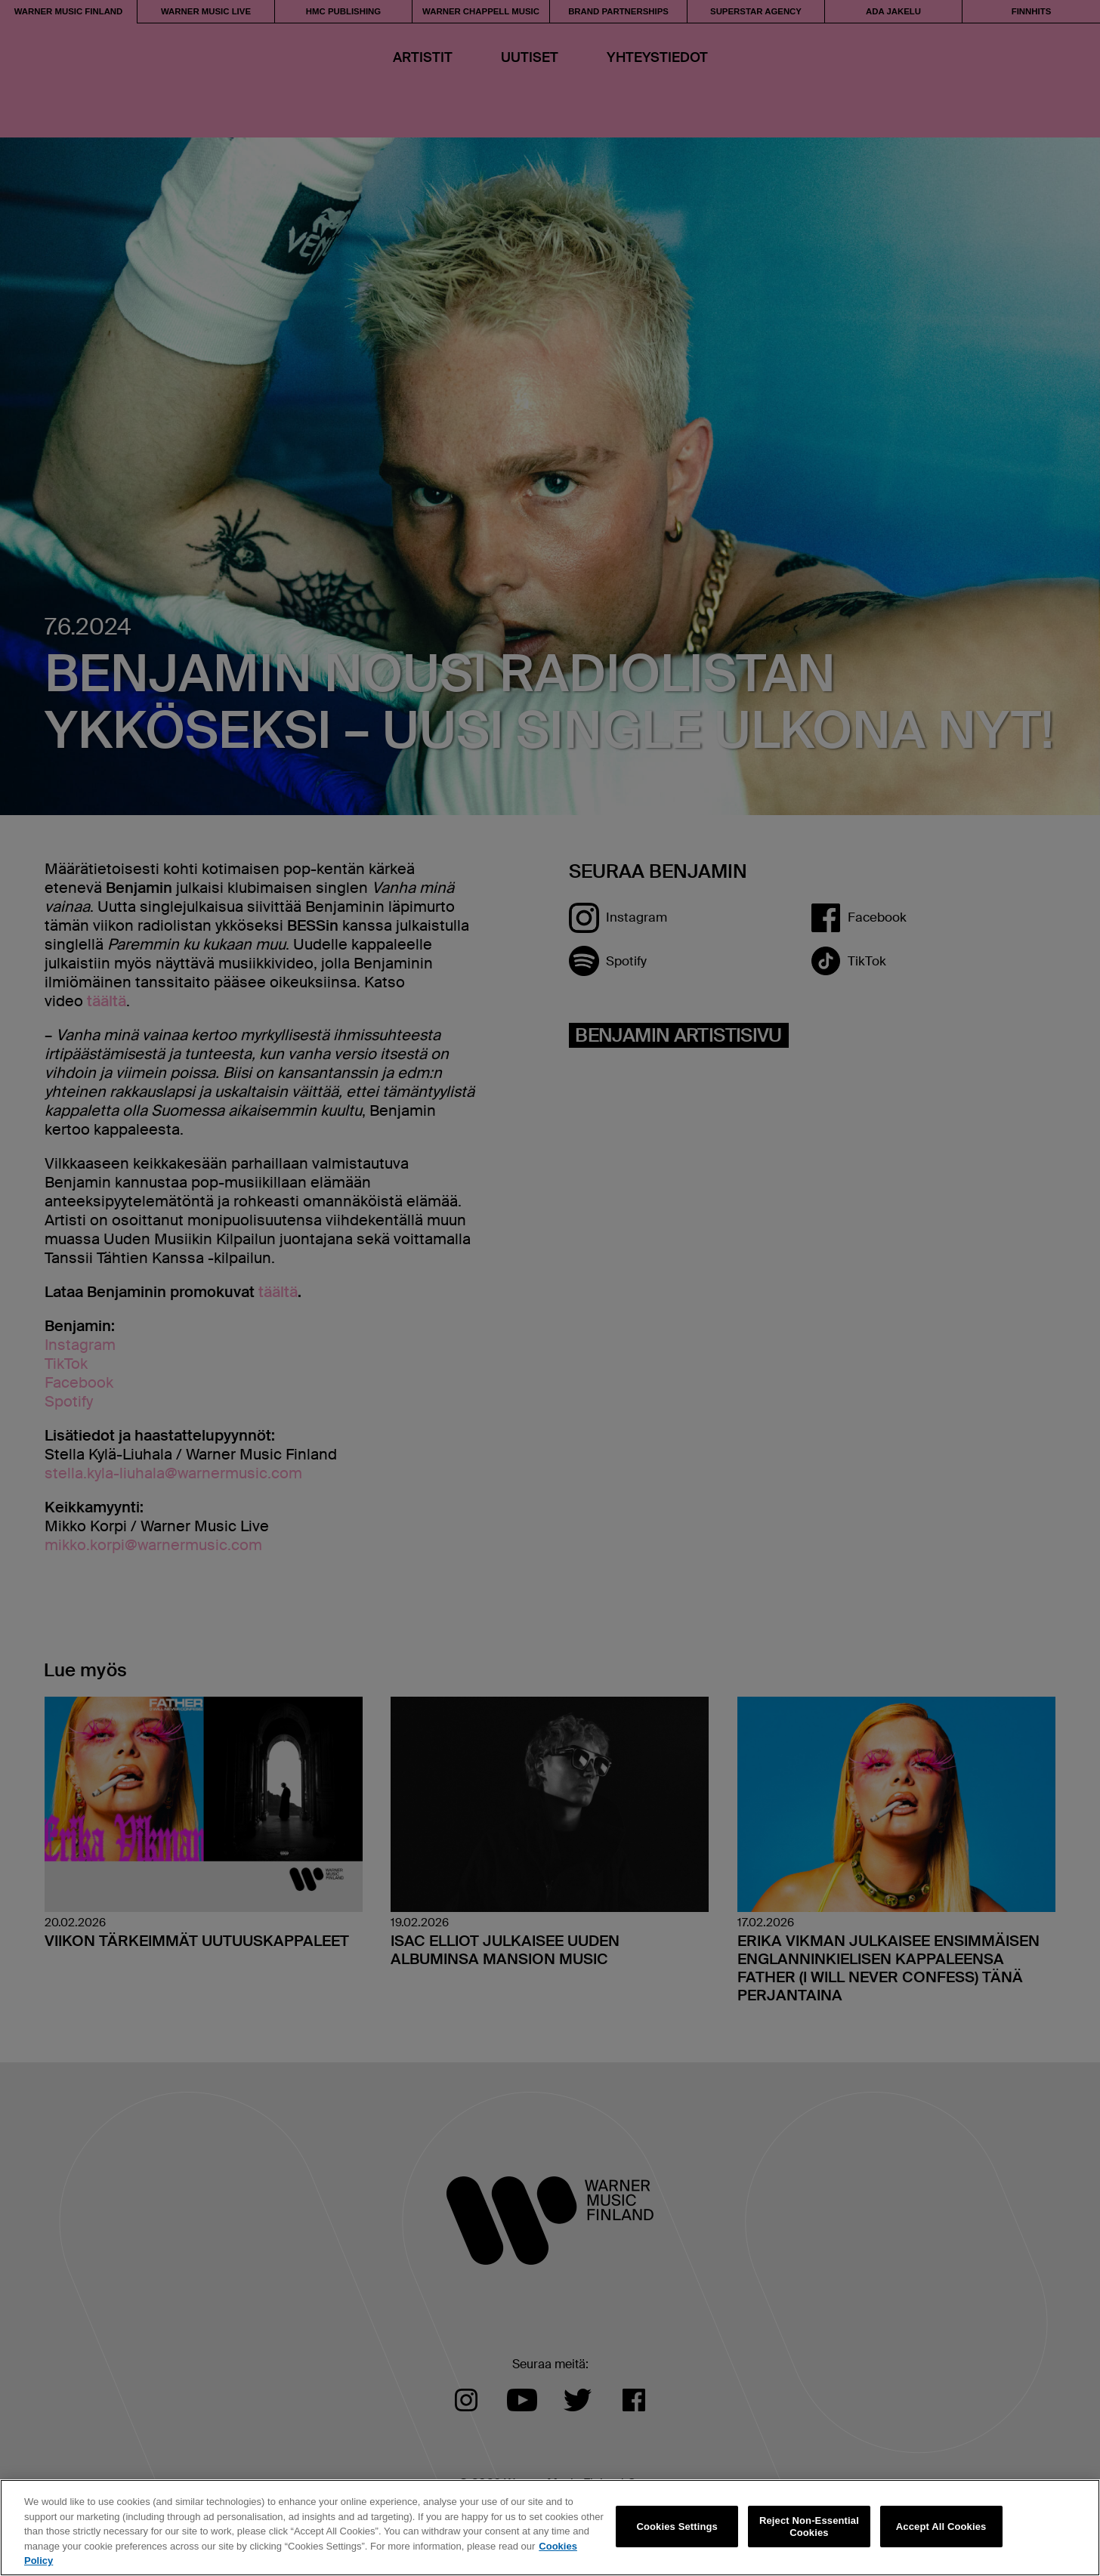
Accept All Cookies (941, 2526)
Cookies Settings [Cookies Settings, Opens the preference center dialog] (677, 2526)
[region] (550, 2527)
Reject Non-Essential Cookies (809, 2526)
